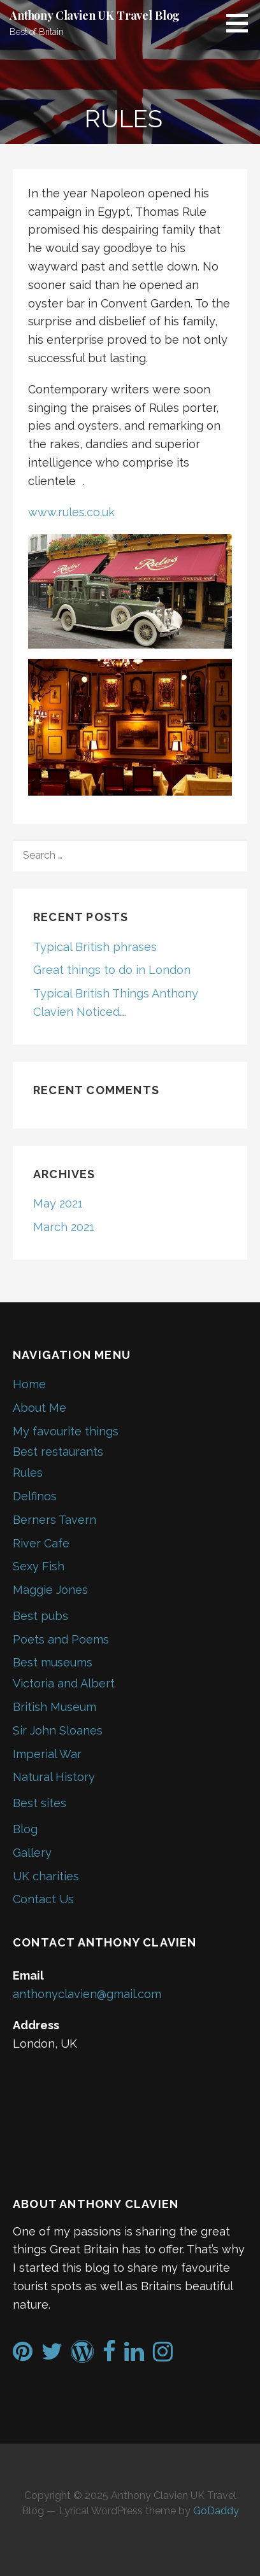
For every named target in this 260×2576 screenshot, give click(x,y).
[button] (241, 22)
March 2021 (63, 1227)
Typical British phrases (95, 947)
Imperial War (47, 1754)
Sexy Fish (38, 1566)
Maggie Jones (50, 1589)
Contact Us (43, 1899)
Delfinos (35, 1496)
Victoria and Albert (64, 1683)
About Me (39, 1407)
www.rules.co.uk (71, 512)
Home (29, 1384)
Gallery (32, 1852)
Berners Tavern (54, 1519)
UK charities (46, 1876)
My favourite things (66, 1431)
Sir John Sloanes (58, 1730)
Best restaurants (58, 1451)
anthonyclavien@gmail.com (87, 1994)
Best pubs (40, 1615)
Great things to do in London (112, 969)
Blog (25, 1829)
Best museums (52, 1662)
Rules (28, 1472)
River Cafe (41, 1543)
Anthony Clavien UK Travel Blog (95, 15)
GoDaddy (216, 2511)
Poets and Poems (61, 1639)
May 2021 (58, 1203)
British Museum (54, 1707)
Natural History (54, 1777)
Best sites (39, 1803)
